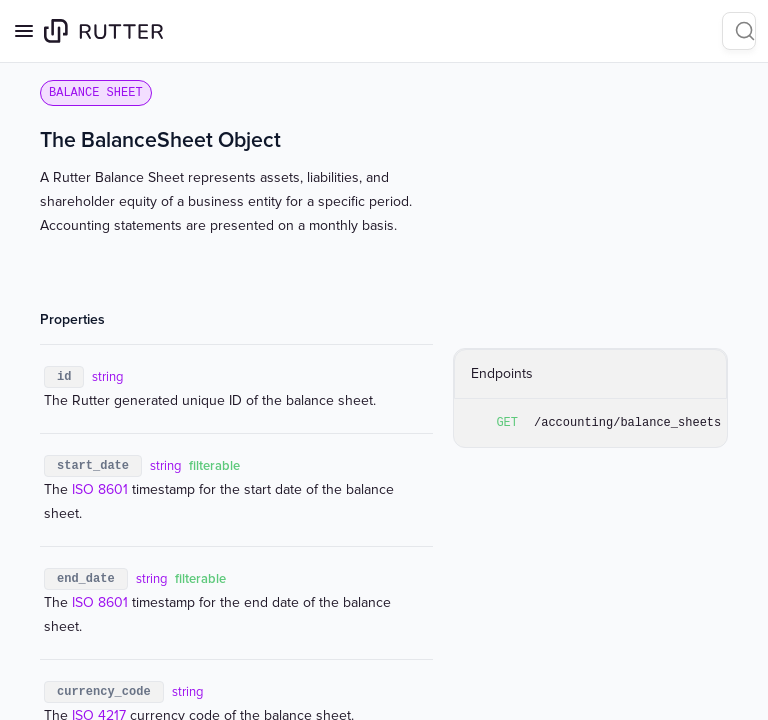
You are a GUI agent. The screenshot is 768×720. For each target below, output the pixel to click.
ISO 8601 (100, 489)
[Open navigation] (24, 31)
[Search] (739, 31)
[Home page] (103, 31)
